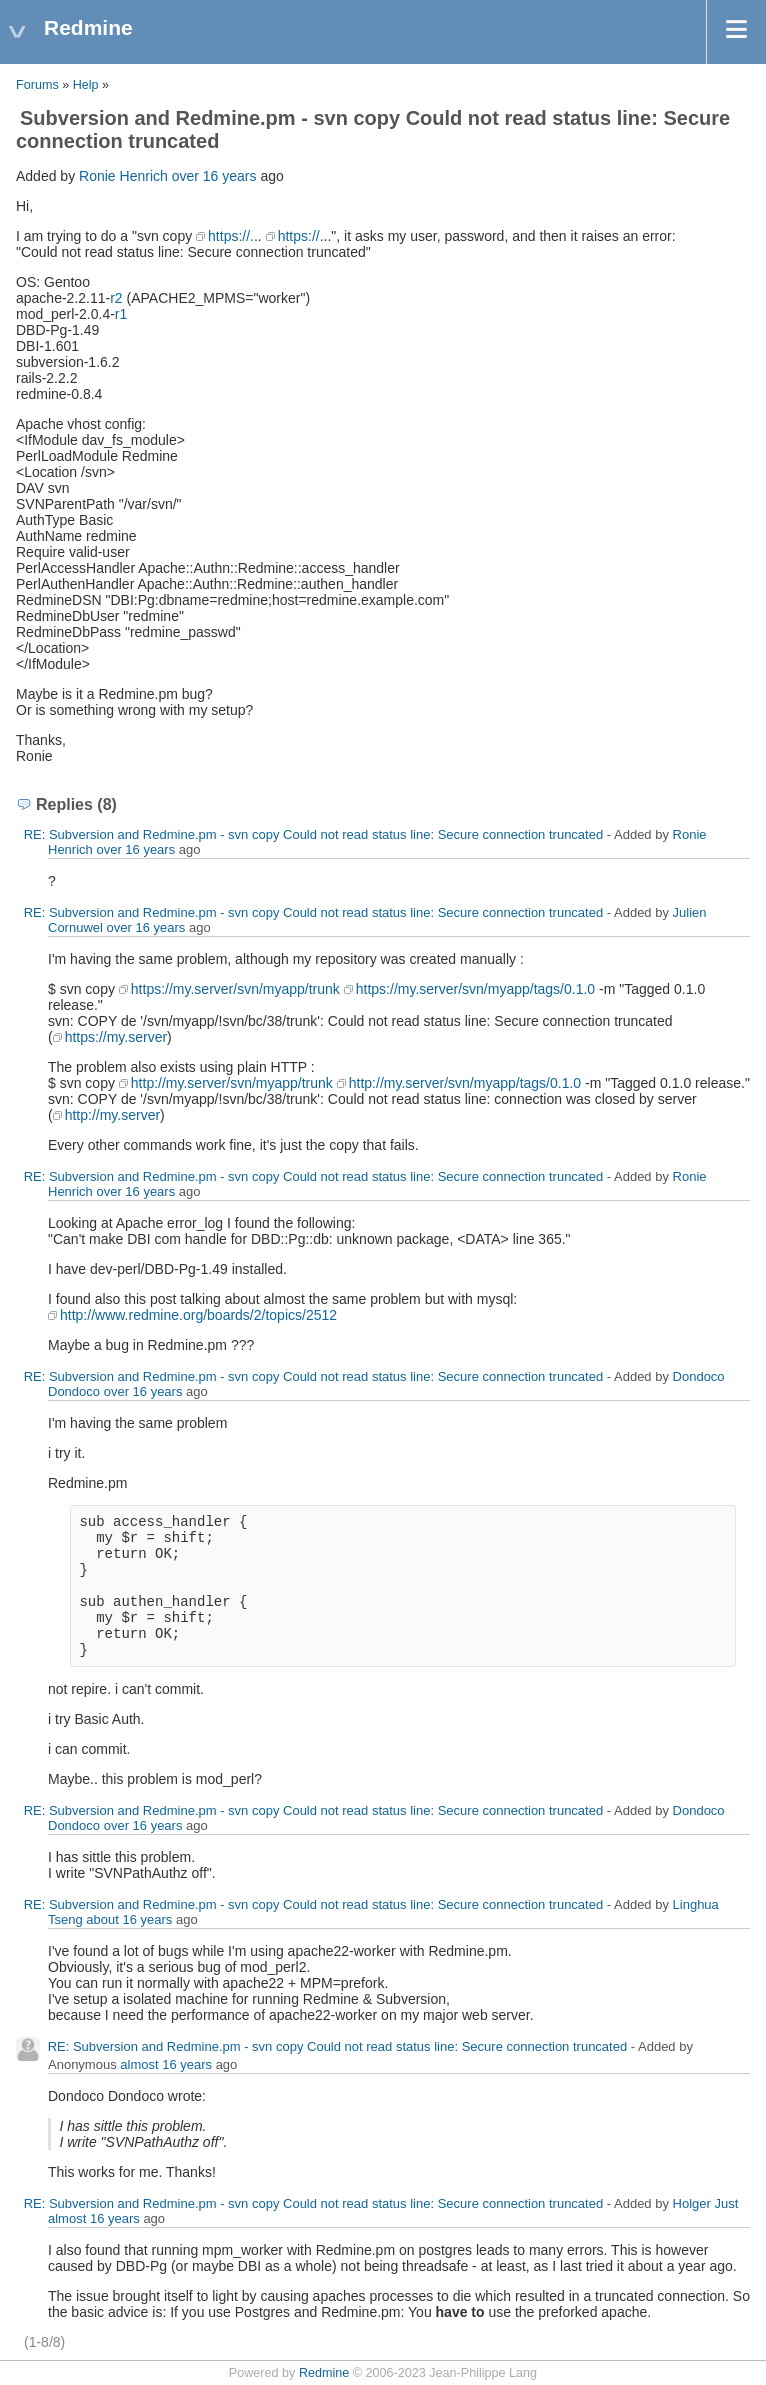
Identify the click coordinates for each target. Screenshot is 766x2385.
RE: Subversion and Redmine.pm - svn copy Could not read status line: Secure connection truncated (314, 834)
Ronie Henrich (123, 176)
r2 (116, 298)
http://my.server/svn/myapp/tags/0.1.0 (465, 1083)
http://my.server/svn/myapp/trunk (232, 1083)
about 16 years (129, 1919)
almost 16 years (166, 2064)
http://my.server (112, 1115)
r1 (121, 314)
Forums (37, 85)
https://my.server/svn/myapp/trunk (235, 989)
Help (86, 85)
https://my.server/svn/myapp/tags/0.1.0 (475, 989)
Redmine (324, 2373)
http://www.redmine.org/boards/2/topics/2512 (198, 1315)
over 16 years (214, 176)
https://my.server (116, 1037)
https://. (231, 236)
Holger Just (706, 2203)
